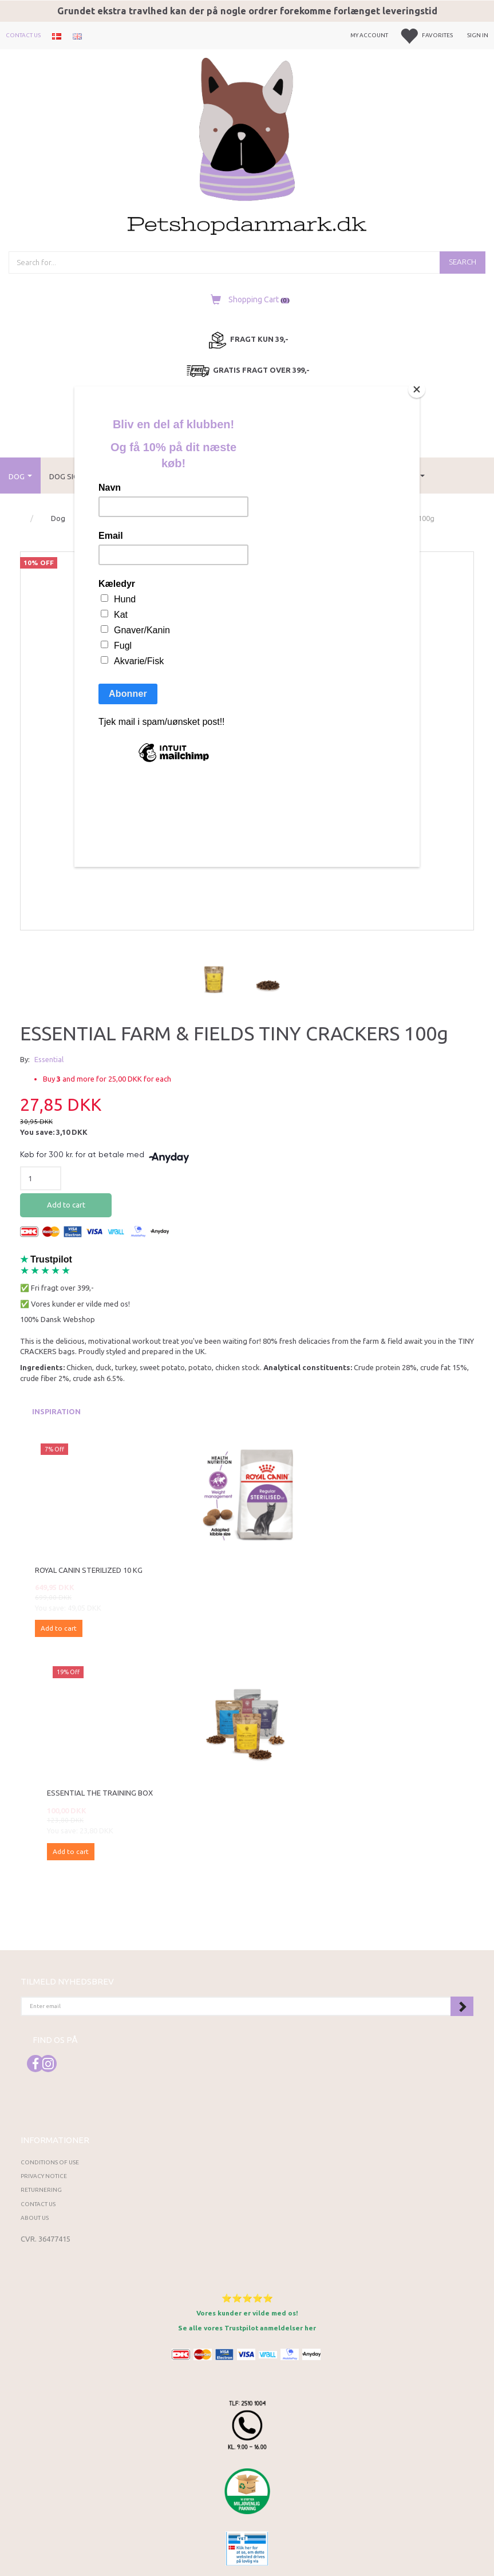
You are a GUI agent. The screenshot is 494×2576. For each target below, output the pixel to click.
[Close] (416, 389)
